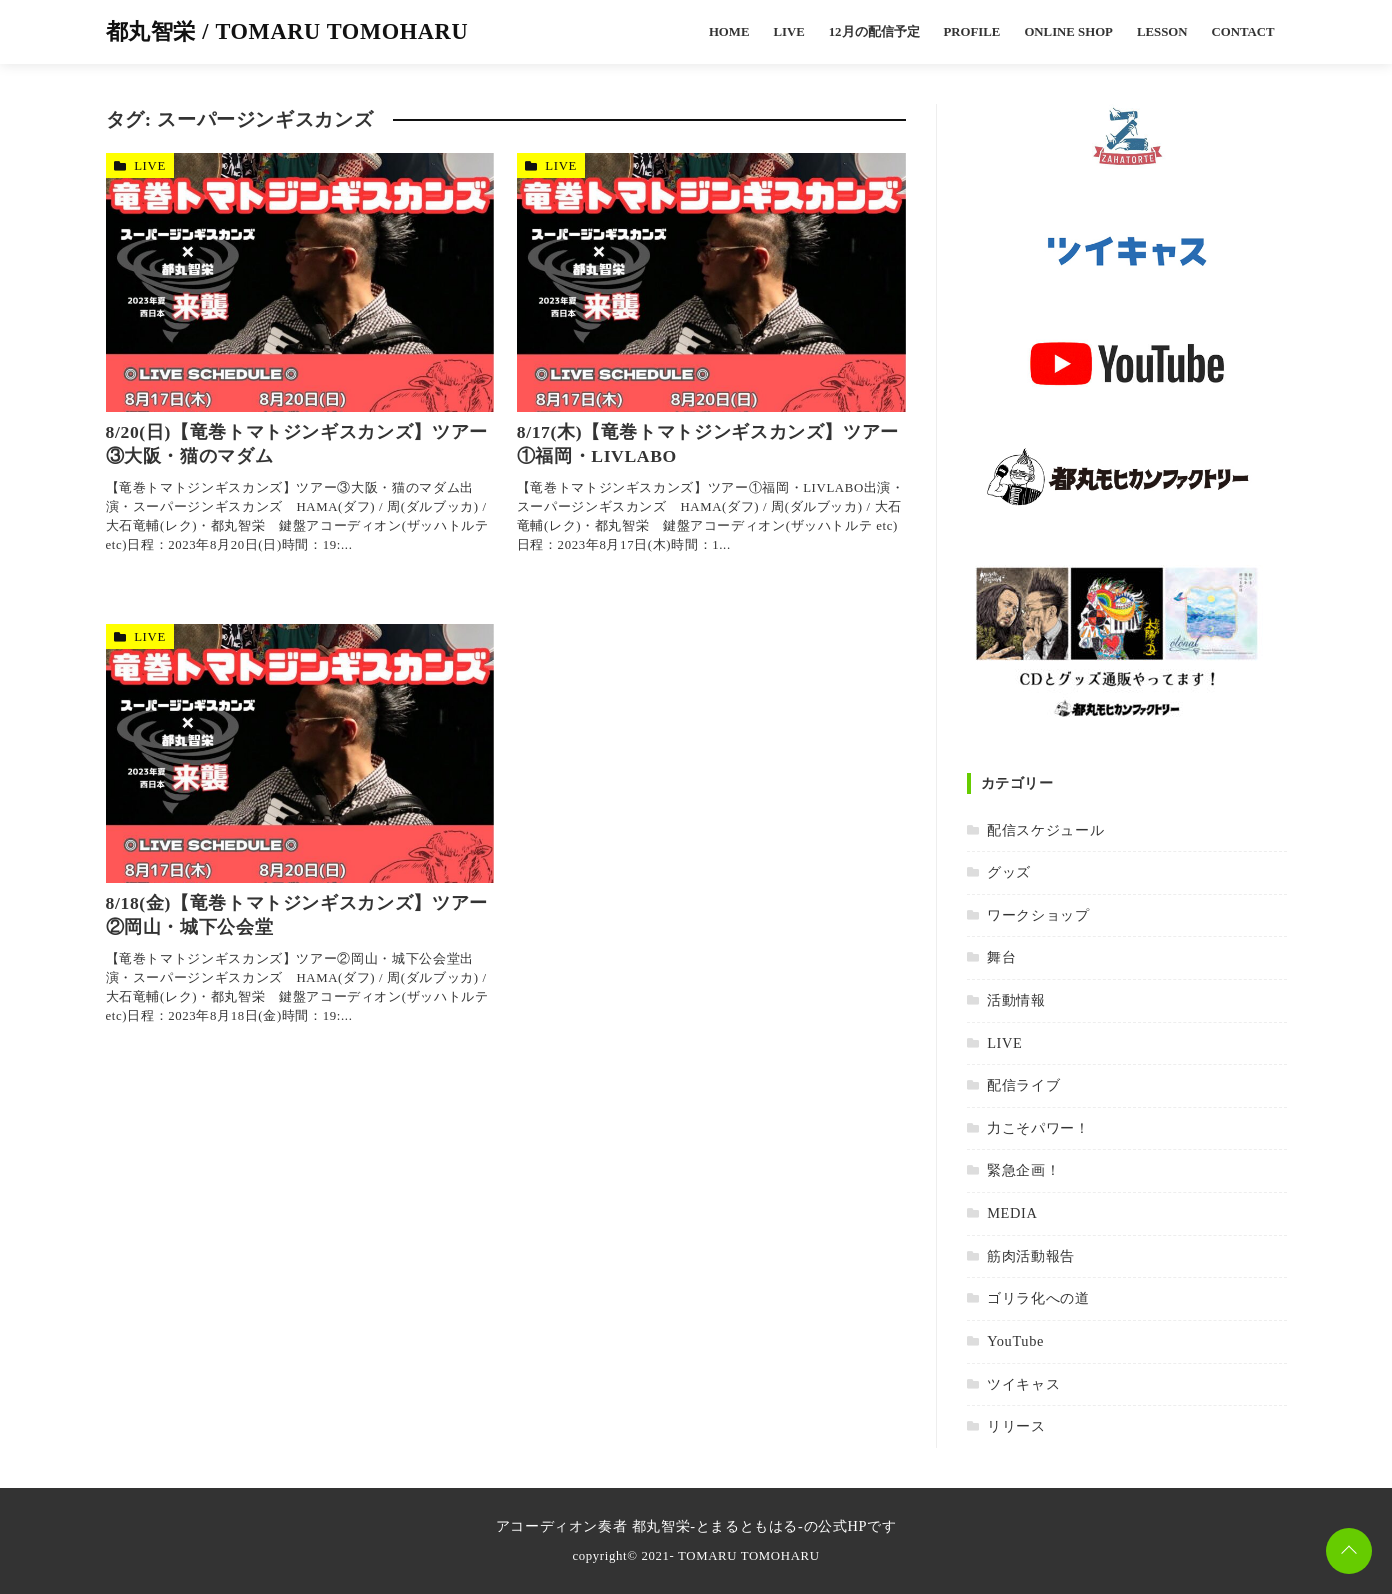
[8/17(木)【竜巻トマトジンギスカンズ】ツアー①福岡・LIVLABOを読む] (711, 282)
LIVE (788, 32)
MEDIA (1012, 1213)
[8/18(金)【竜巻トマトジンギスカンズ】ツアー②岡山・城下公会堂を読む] (300, 753)
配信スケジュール (1045, 830)
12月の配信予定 (874, 32)
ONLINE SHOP (1068, 32)
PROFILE (972, 32)
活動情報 (1016, 1000)
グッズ (1009, 872)
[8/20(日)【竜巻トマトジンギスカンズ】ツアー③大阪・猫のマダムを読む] (300, 282)
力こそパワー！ (1038, 1128)
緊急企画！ (1023, 1170)
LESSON (1162, 32)
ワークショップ (1038, 915)
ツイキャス (1023, 1384)
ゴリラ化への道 (1038, 1298)
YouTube (1015, 1341)
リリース (1016, 1426)
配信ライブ (1023, 1085)
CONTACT (1242, 32)
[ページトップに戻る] (1349, 1551)
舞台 (1001, 957)
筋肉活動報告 (1031, 1256)
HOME (729, 32)
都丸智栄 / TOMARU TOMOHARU (287, 31)
